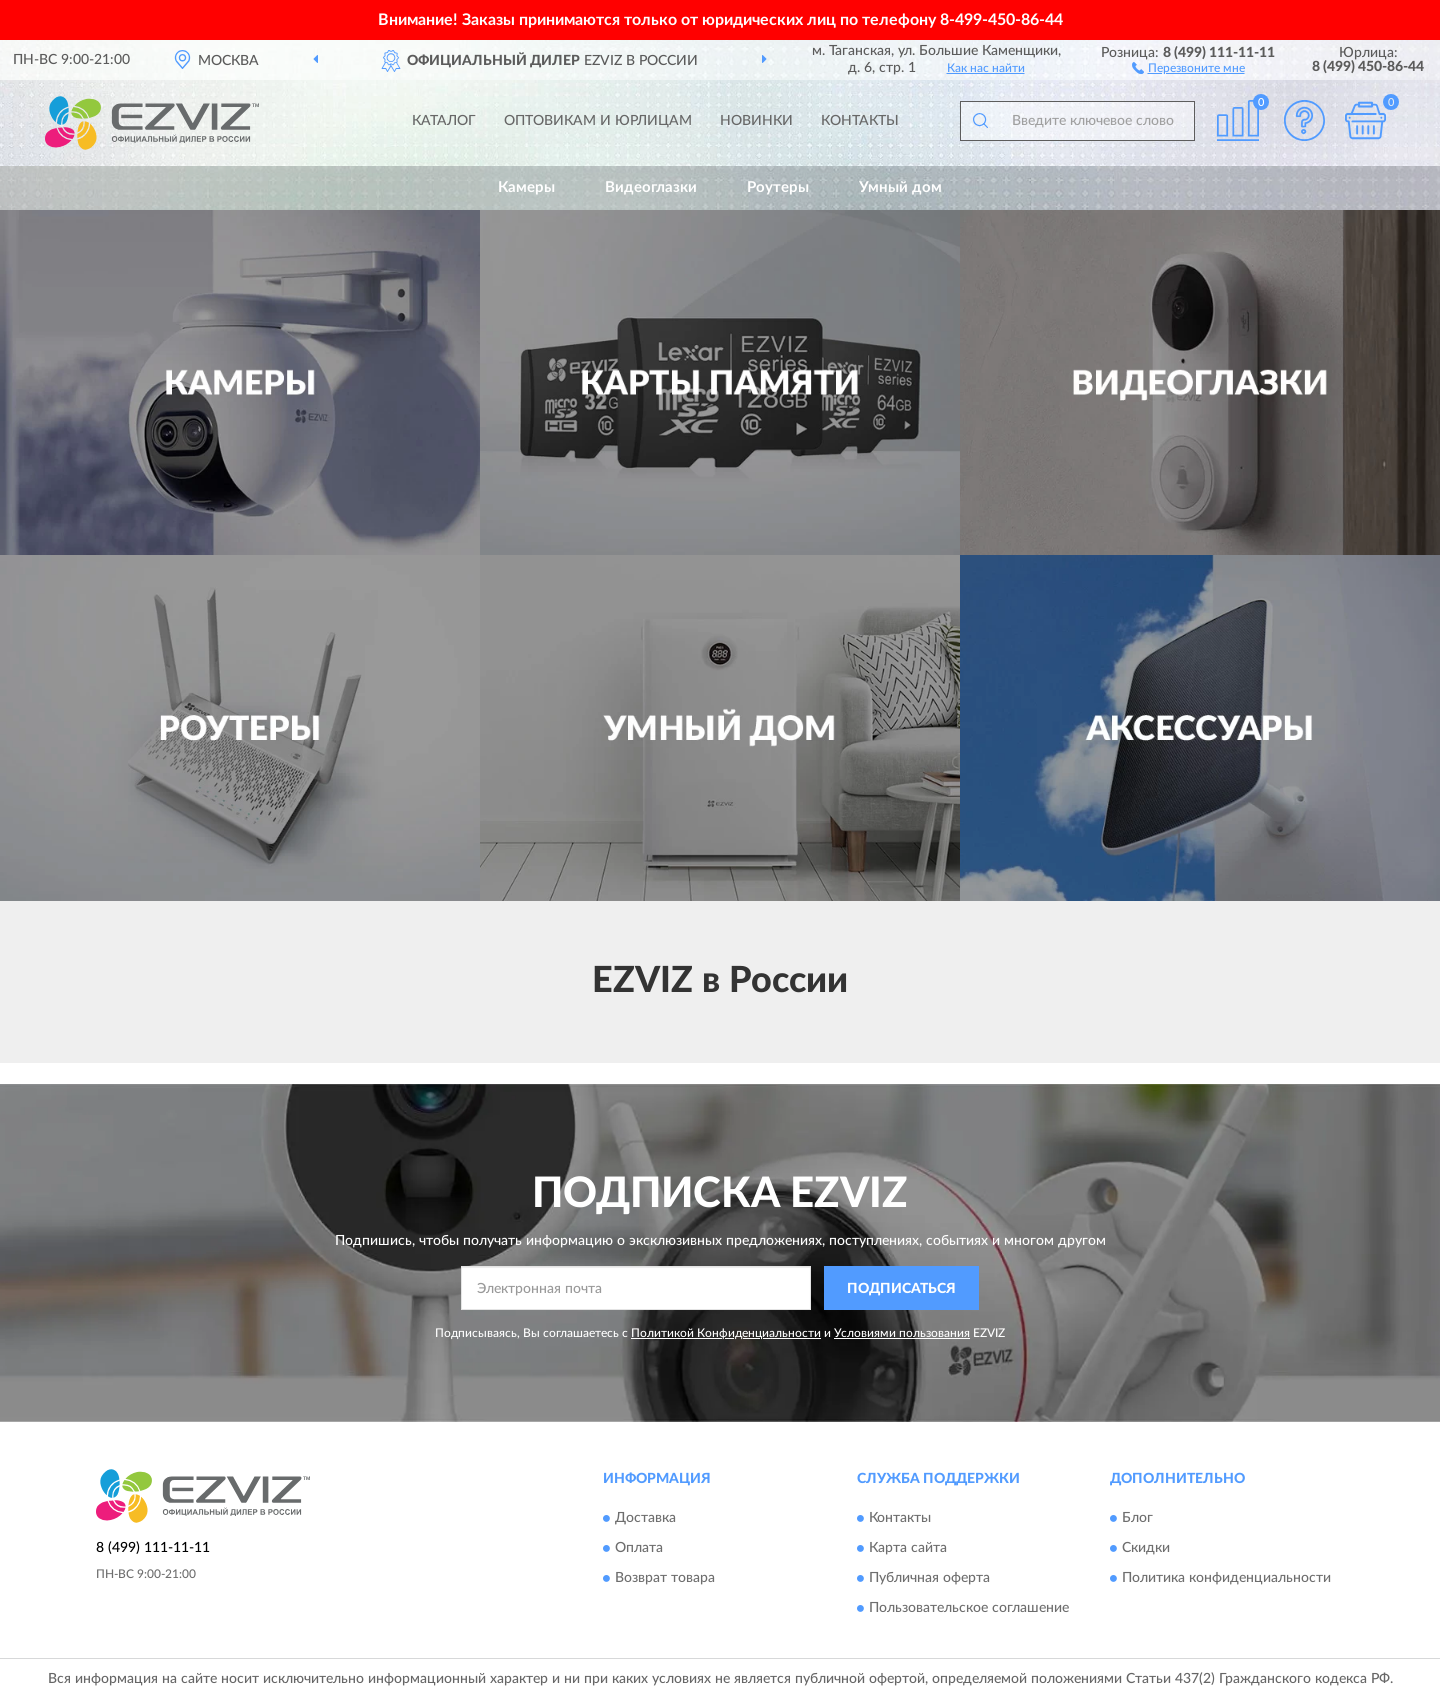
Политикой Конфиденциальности (726, 1333)
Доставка (645, 1518)
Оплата (639, 1548)
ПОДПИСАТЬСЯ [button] (901, 1289)
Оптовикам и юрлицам (598, 121)
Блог (1137, 1518)
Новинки (756, 121)
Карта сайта (908, 1548)
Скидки (1146, 1548)
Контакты (860, 121)
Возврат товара (665, 1578)
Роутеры (778, 187)
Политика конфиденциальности (1226, 1578)
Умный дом (900, 187)
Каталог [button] (444, 121)
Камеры (526, 187)
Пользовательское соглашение (969, 1608)
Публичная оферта (929, 1578)
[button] (1188, 67)
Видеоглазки (651, 187)
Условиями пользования (902, 1333)
